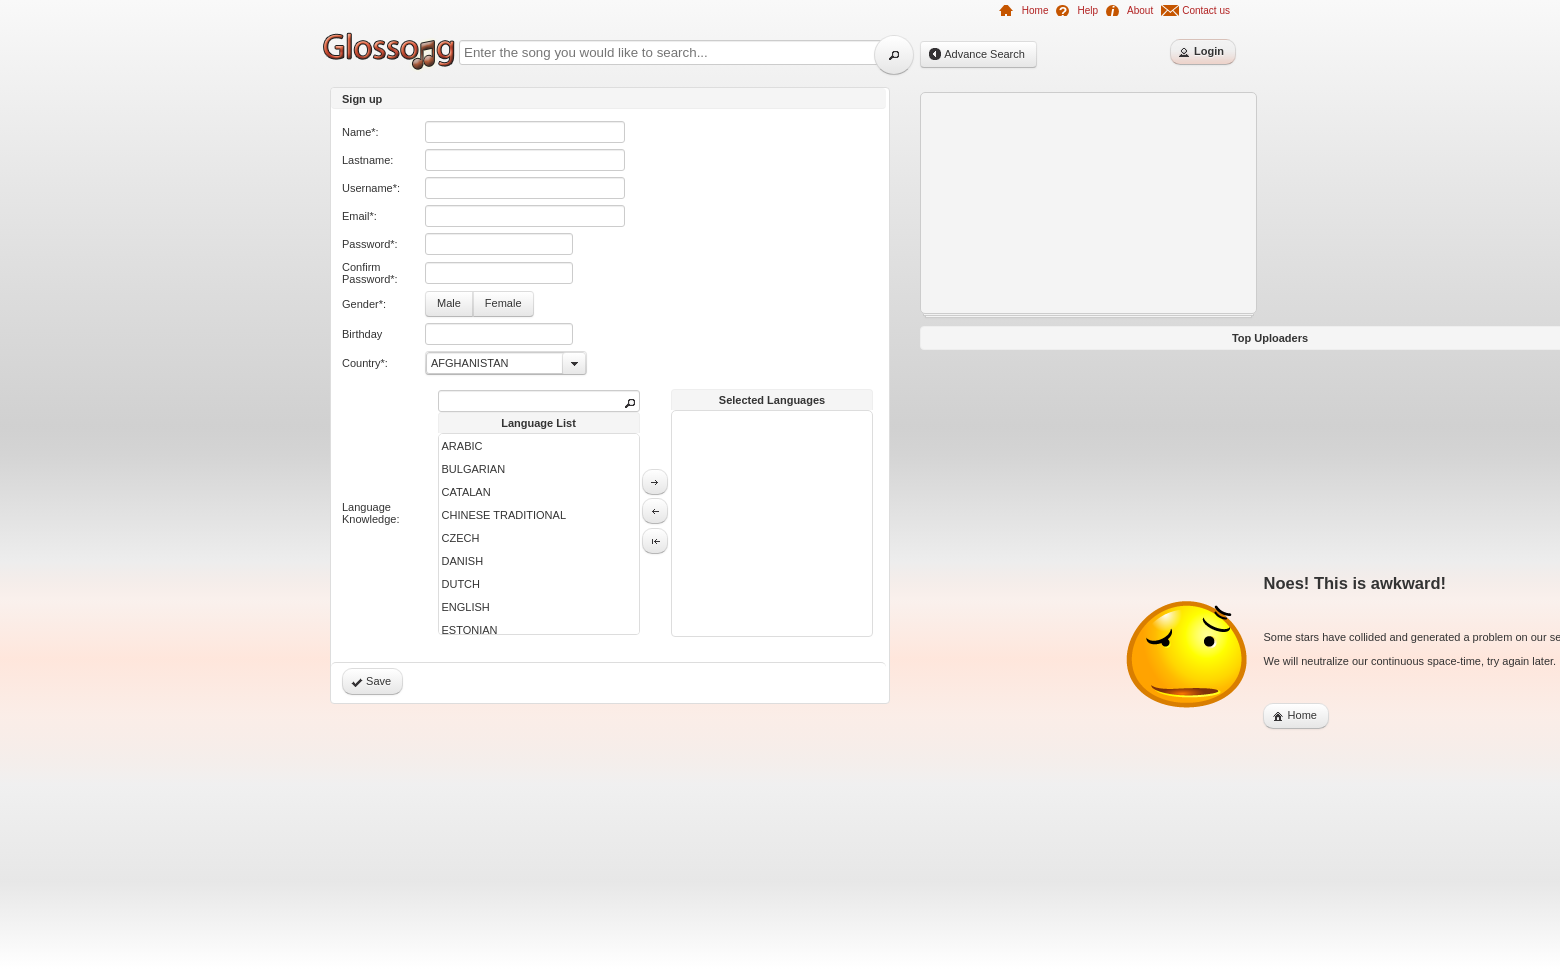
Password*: (370, 244)
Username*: (371, 188)
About (1140, 10)
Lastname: (367, 160)
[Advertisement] (240, 392)
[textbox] (525, 132)
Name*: (360, 132)
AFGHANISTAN (469, 363)
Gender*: (364, 304)
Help (1087, 10)
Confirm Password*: (370, 273)
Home (1035, 10)
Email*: (359, 216)
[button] (894, 55)
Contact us (1206, 10)
